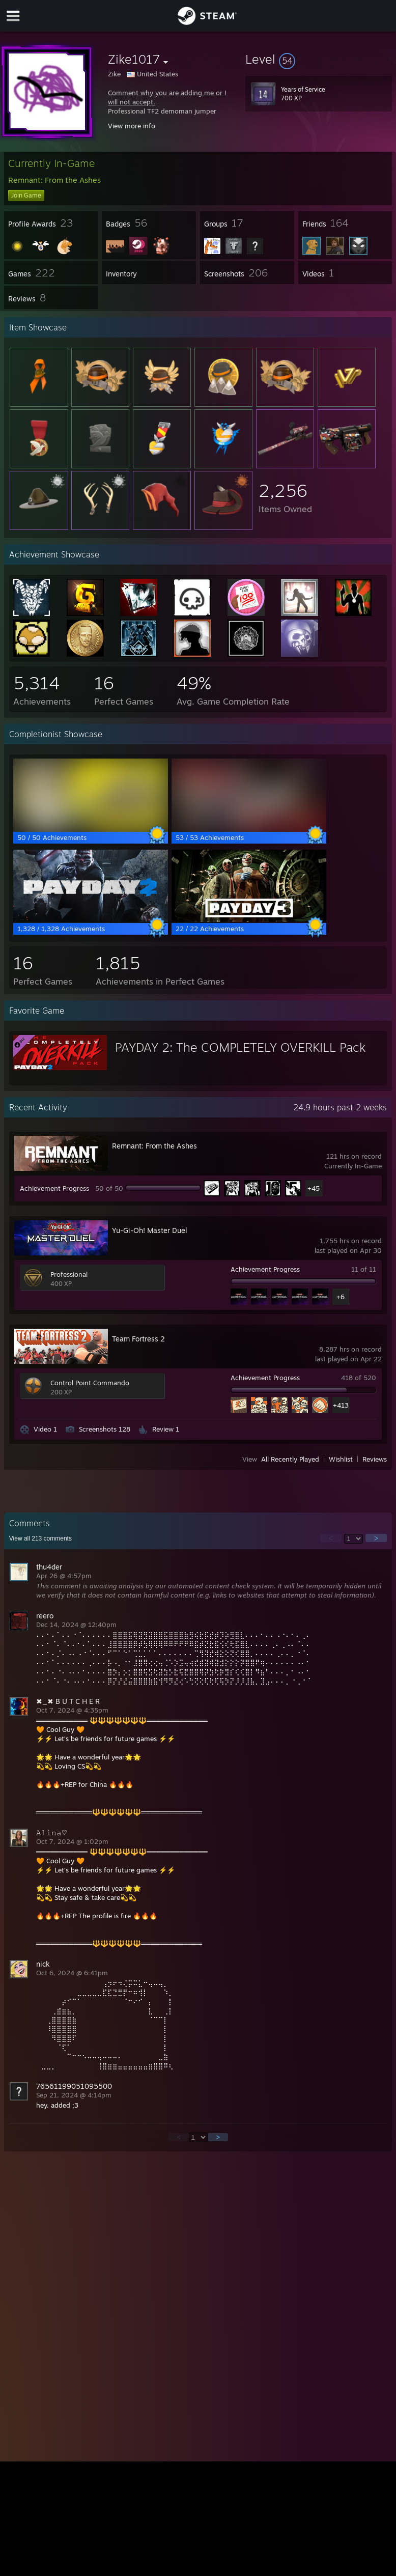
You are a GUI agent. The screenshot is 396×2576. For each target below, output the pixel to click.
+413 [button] (341, 1405)
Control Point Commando (89, 1383)
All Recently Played (290, 1459)
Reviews (374, 1459)
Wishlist (341, 1459)
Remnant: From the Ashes (154, 1145)
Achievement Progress (54, 1188)
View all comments (40, 1538)
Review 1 (165, 1429)
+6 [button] (340, 1297)
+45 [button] (313, 1188)
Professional (69, 1274)
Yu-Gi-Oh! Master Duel (149, 1230)
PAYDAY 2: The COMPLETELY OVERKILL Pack (240, 1047)
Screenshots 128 (104, 1429)
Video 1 (45, 1429)
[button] (318, 59)
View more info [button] (131, 126)
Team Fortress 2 (138, 1338)
